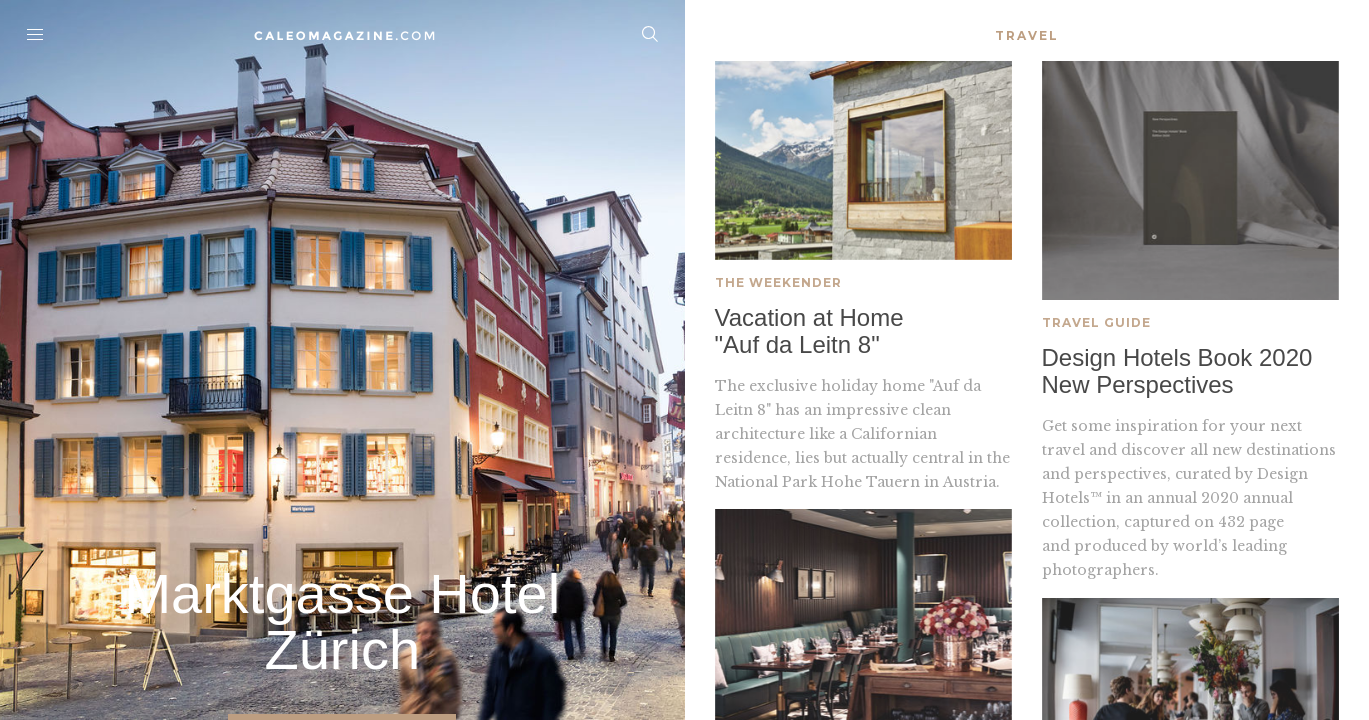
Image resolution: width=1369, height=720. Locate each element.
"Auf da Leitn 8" (797, 346)
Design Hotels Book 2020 (1177, 361)
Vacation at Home (809, 319)
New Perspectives (1138, 388)
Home (342, 35)
